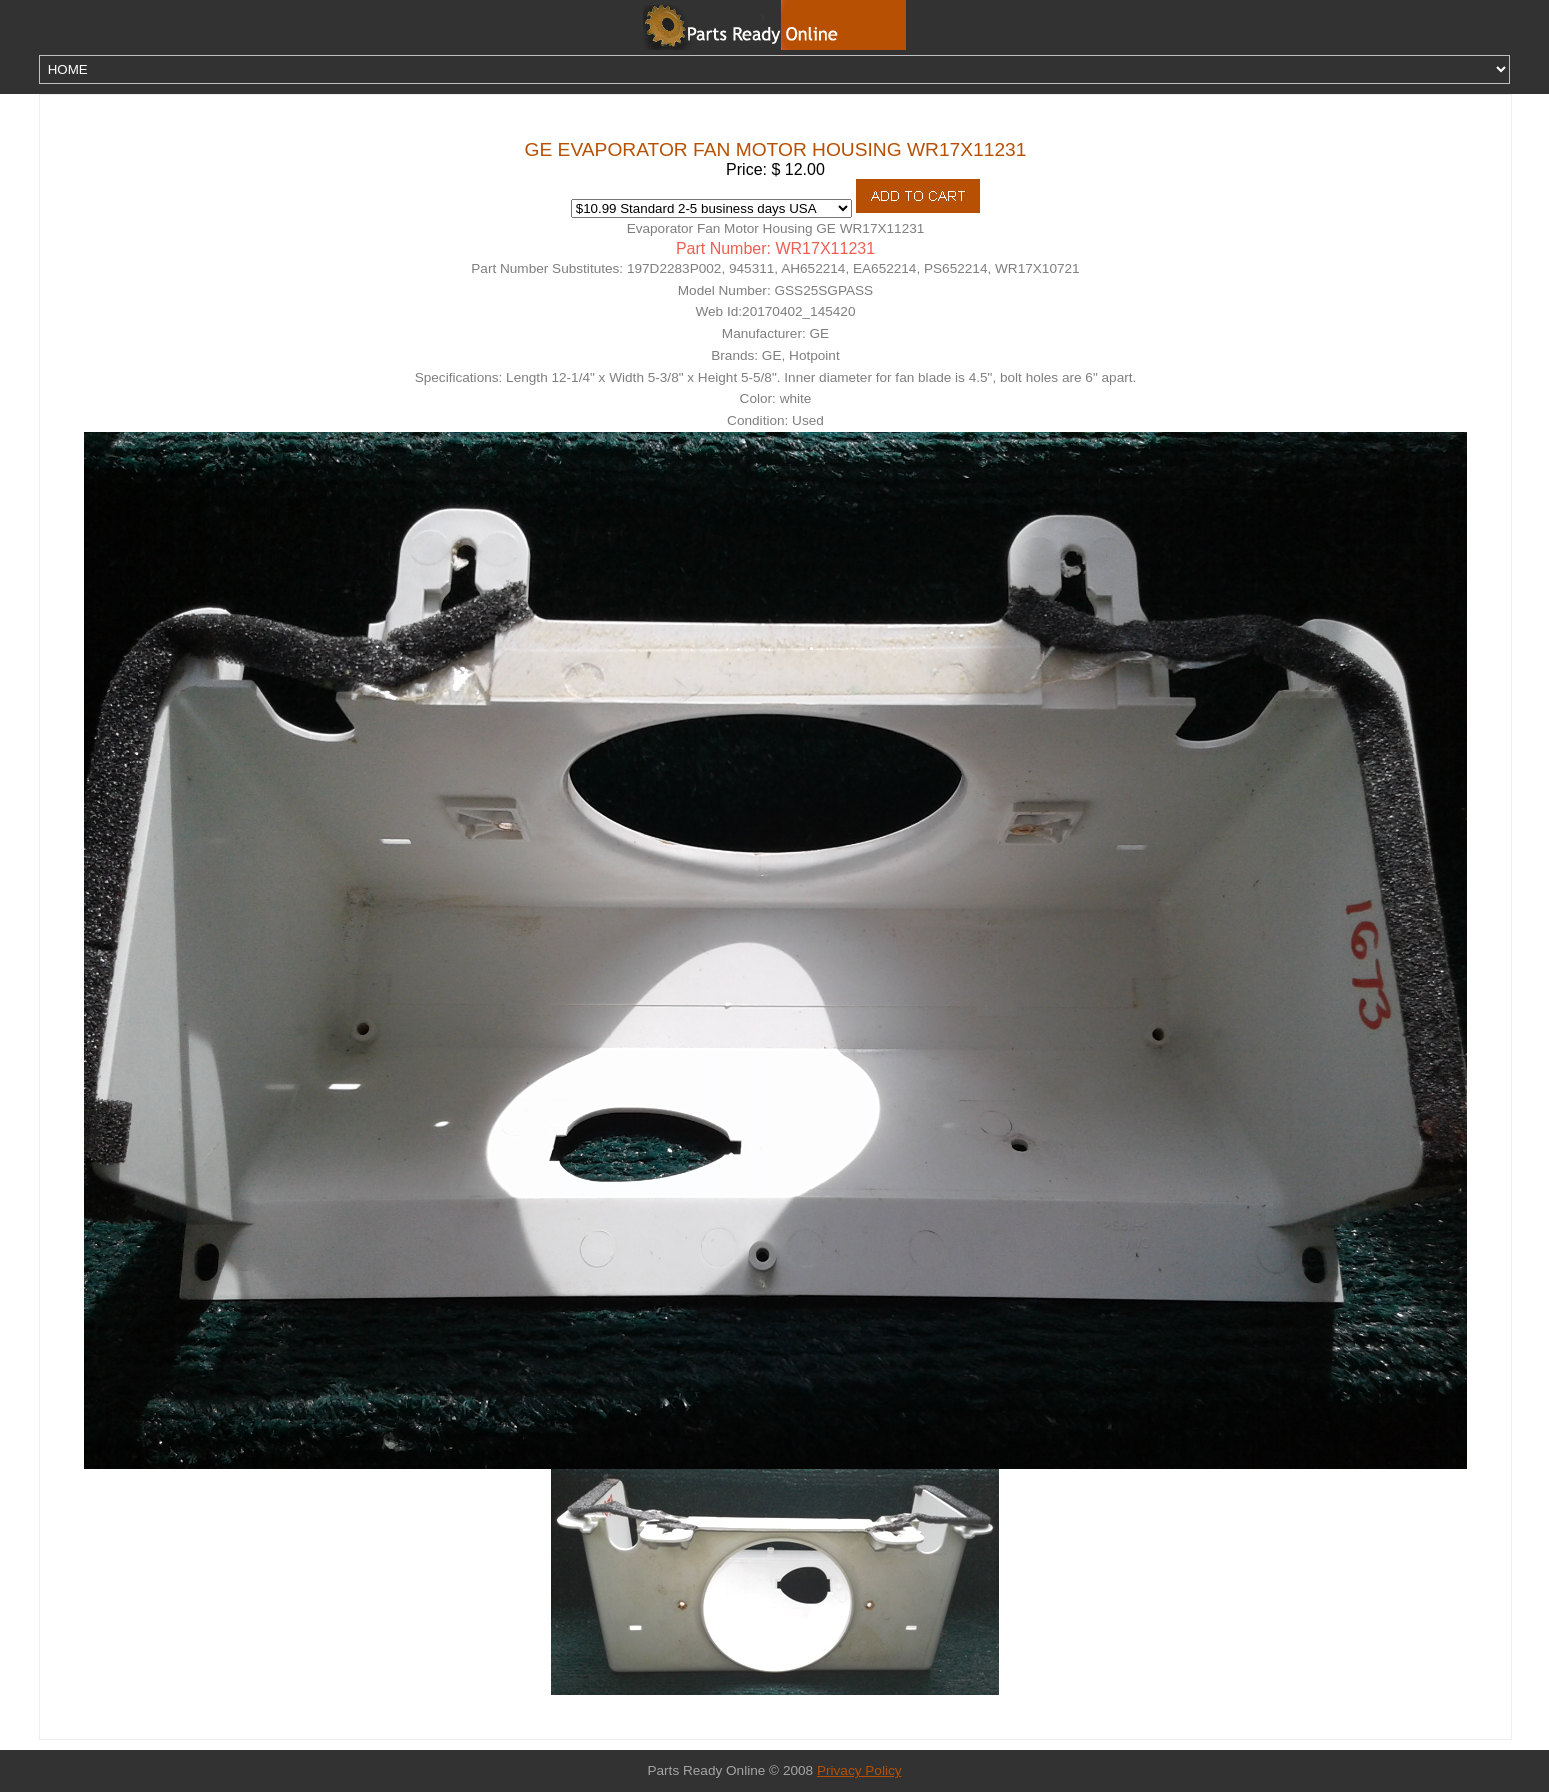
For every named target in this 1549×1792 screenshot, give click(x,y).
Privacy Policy (859, 1770)
